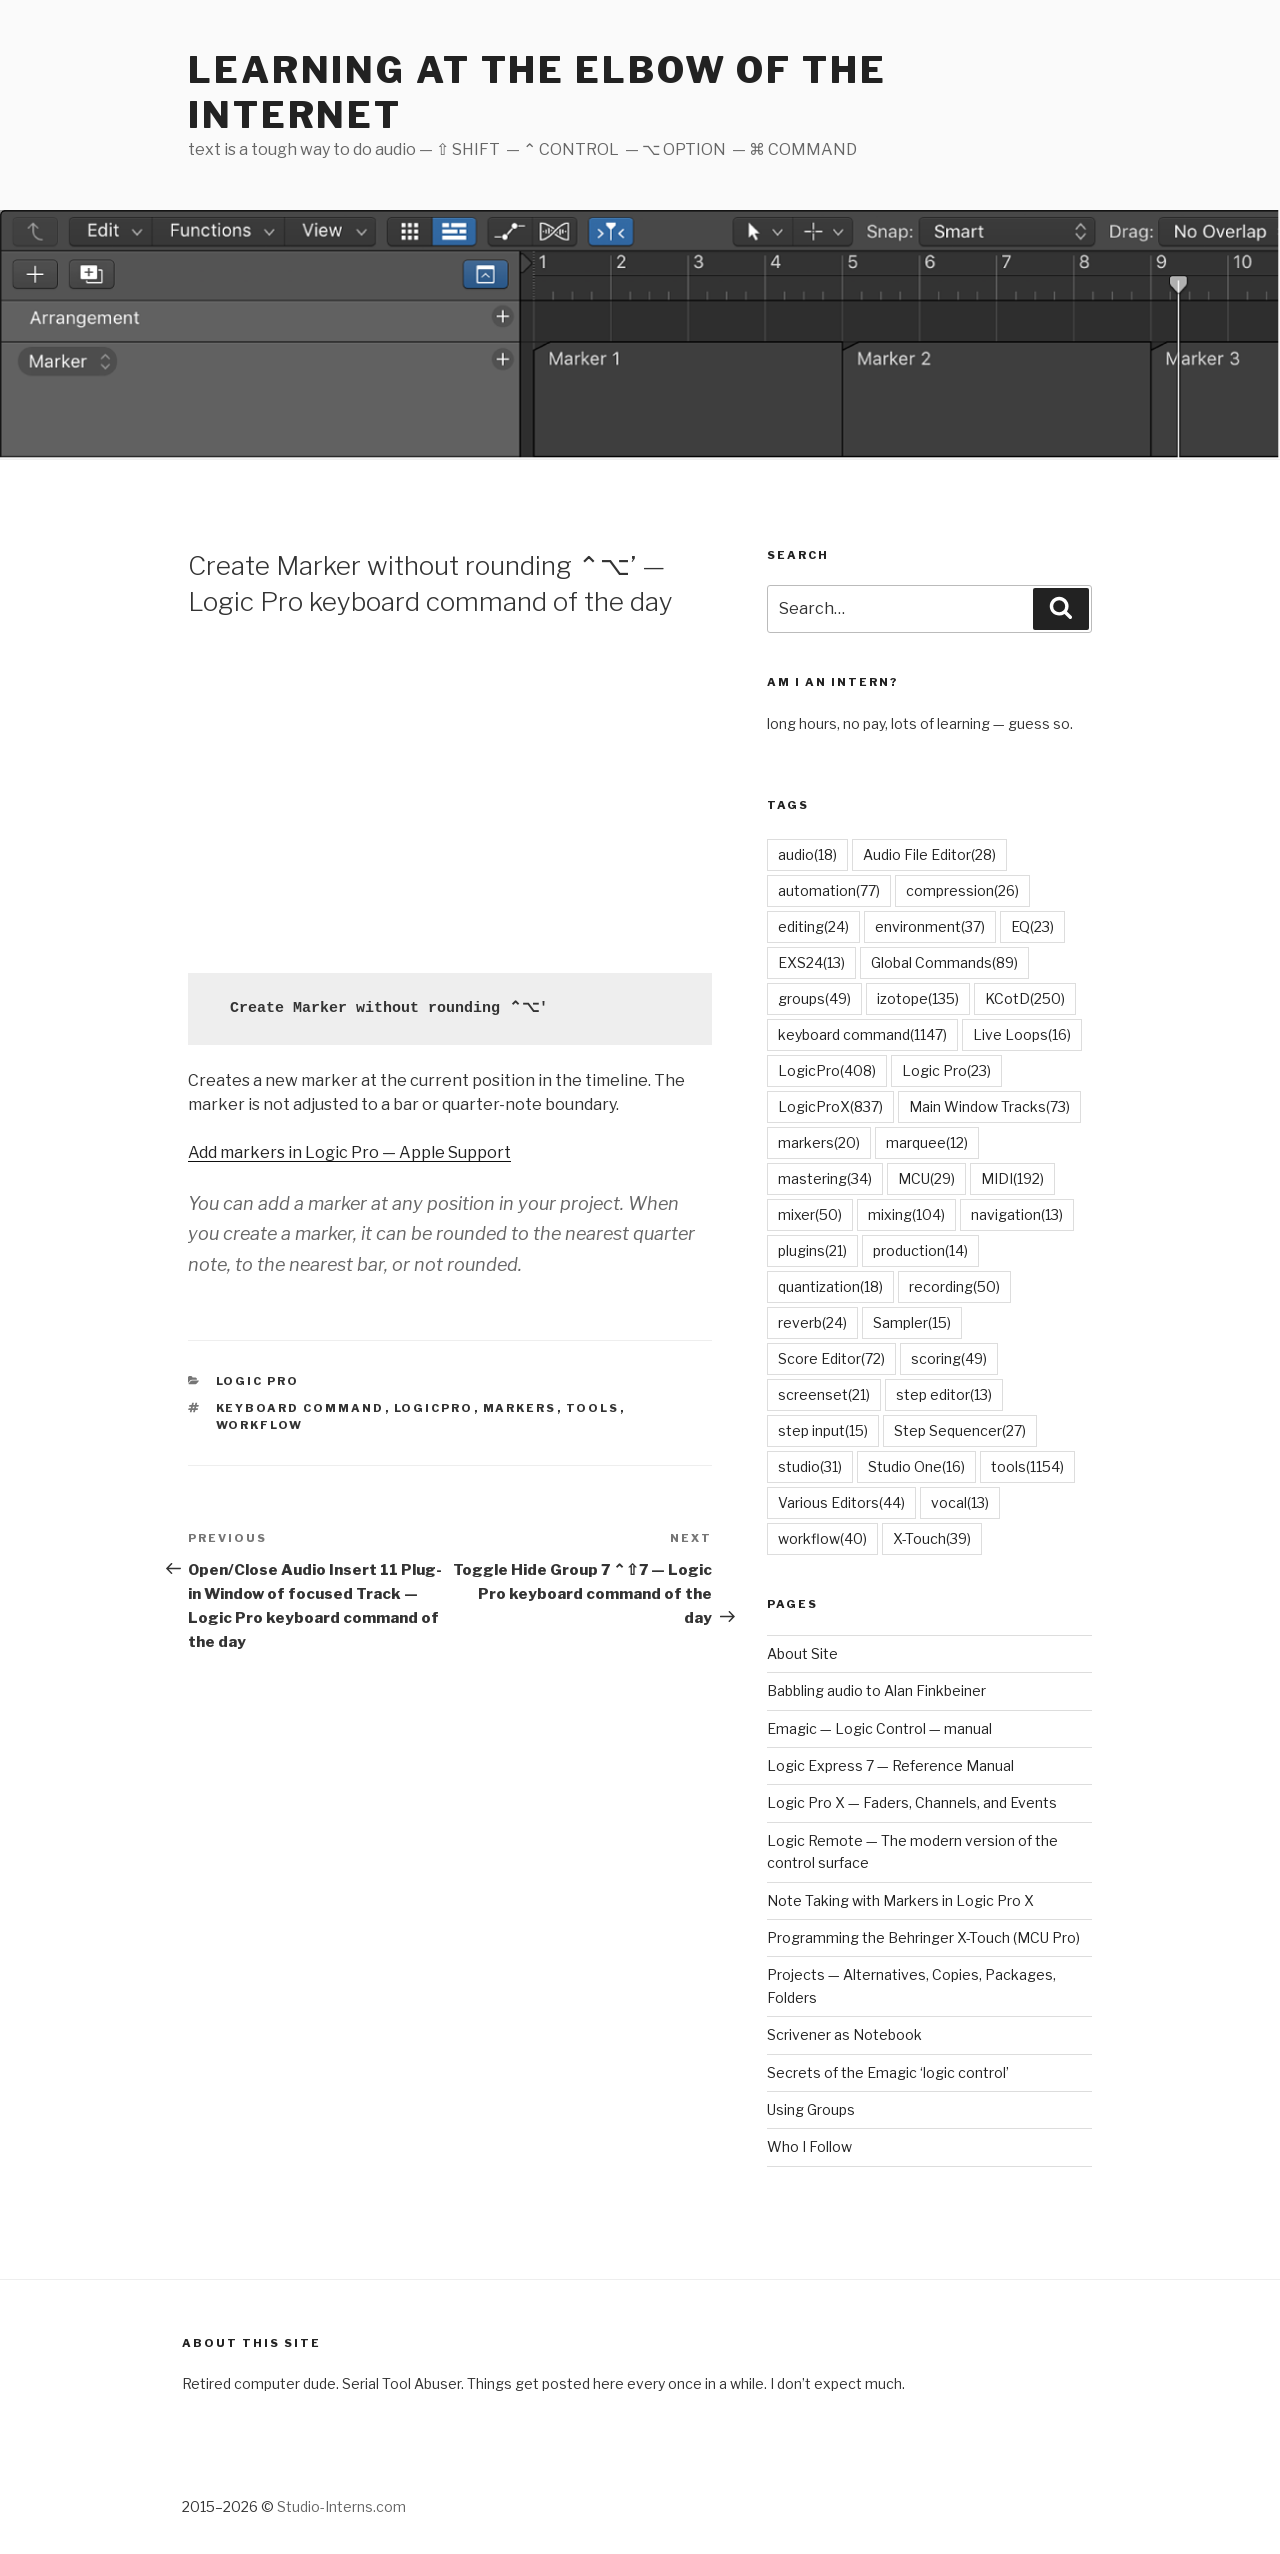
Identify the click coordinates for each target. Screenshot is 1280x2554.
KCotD (1025, 998)
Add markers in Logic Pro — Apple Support (349, 1152)
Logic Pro (258, 1381)
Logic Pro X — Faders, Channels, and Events (912, 1802)
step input (823, 1430)
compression (962, 890)
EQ (1032, 926)
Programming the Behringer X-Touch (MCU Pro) (923, 1937)
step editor (944, 1394)
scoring (949, 1358)
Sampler (912, 1322)
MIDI (1012, 1178)
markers (520, 1408)
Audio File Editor (929, 854)
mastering (825, 1178)
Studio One (916, 1466)
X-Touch (932, 1538)
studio (810, 1466)
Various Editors (841, 1502)
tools (593, 1408)
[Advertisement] (450, 793)
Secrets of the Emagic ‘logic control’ (888, 2072)
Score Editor (831, 1358)
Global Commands (944, 962)
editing (813, 926)
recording (954, 1286)
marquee (927, 1142)
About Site (802, 1653)
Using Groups (811, 2109)
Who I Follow (809, 2146)
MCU (926, 1178)
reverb (812, 1322)
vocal (960, 1502)
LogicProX (830, 1106)
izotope (918, 998)
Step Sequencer (960, 1430)
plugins (812, 1250)
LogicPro (434, 1408)
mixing (906, 1214)
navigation (1017, 1214)
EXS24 (811, 962)
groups (814, 998)
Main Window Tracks (989, 1106)
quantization (830, 1286)
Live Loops (1022, 1034)
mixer (810, 1214)
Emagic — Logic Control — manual (879, 1728)
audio (807, 854)
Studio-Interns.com (341, 2506)
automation (829, 890)
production (920, 1250)
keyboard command (300, 1408)
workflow (260, 1425)
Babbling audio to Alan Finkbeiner (876, 1690)
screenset (824, 1394)
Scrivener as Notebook (844, 2034)
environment (930, 926)
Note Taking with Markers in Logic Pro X (900, 1900)
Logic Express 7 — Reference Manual (890, 1765)
